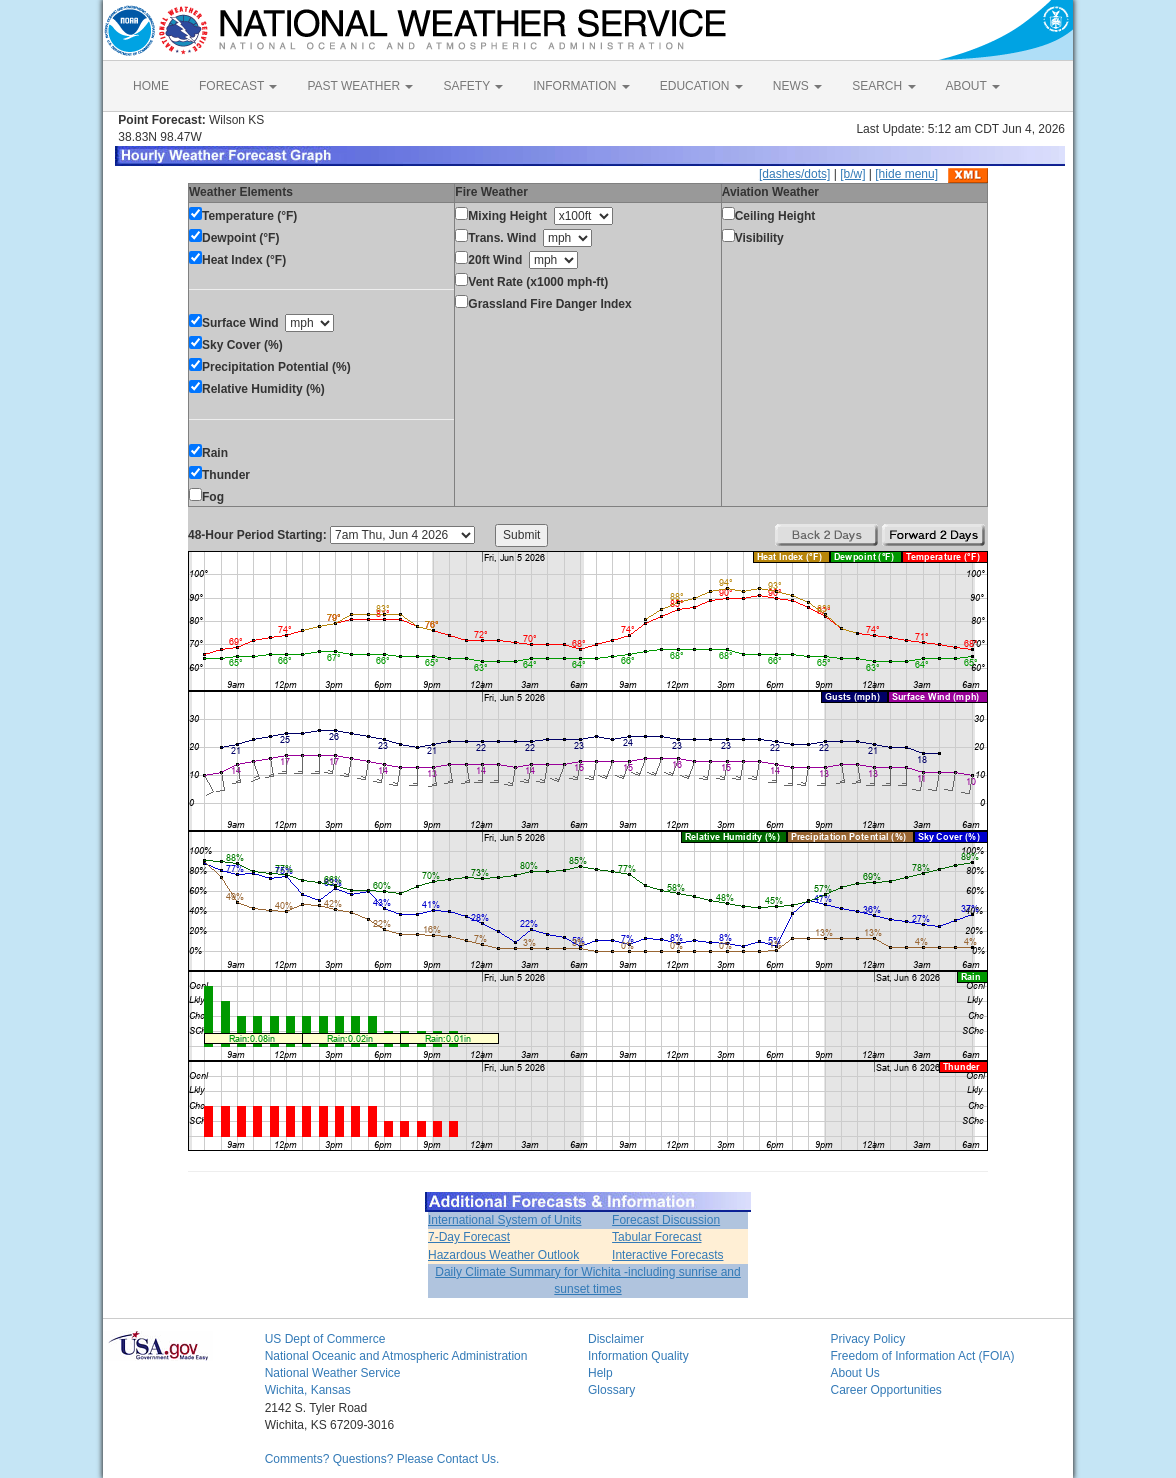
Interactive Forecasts (667, 1255)
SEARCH (883, 86)
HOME (151, 86)
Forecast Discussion (666, 1220)
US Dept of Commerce (325, 1339)
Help (600, 1373)
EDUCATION (701, 86)
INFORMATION (581, 86)
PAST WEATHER (360, 86)
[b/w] (852, 174)
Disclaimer (616, 1339)
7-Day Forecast (469, 1237)
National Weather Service (333, 1373)
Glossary (611, 1390)
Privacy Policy (867, 1339)
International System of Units (504, 1220)
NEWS (797, 86)
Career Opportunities (885, 1390)
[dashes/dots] (794, 174)
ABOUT (973, 86)
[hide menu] (906, 174)
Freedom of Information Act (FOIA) (922, 1356)
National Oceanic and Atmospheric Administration (396, 1356)
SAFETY (473, 86)
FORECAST (238, 86)
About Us (854, 1373)
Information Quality (638, 1356)
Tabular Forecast (656, 1237)
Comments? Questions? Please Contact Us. (382, 1459)
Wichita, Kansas (308, 1390)
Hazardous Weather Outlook (503, 1255)
